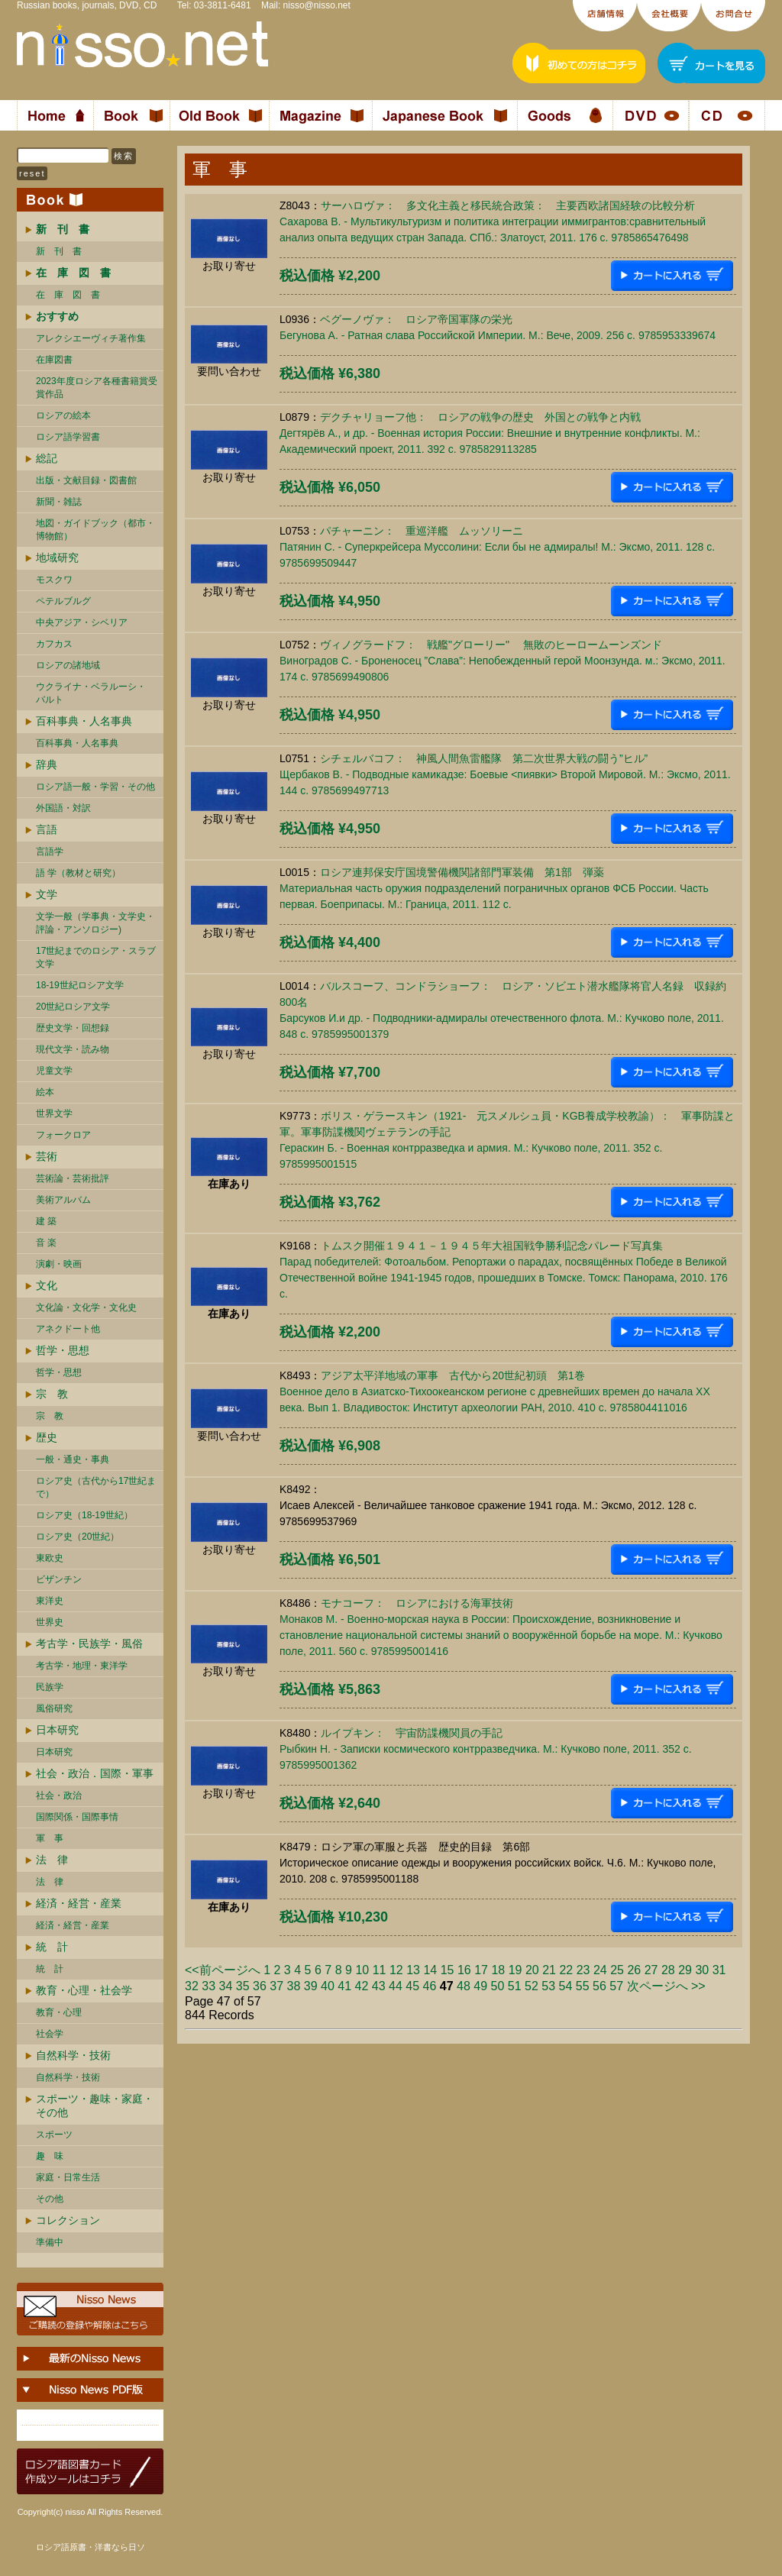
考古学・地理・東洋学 (82, 1665)
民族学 (49, 1687)
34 (226, 1986)
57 (616, 1986)
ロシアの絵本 (63, 415)
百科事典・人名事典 (84, 721)
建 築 (46, 1221)
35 (243, 1986)
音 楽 (46, 1242)
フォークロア (63, 1135)
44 (395, 1986)
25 (617, 1970)
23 (583, 1970)
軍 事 (49, 1838)
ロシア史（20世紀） (77, 1536)
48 (463, 1986)
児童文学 (54, 1070)
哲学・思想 (62, 1350)
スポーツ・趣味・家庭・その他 (94, 2106)
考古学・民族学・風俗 (89, 1643)
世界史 (49, 1622)
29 (685, 1970)
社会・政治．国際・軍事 (94, 1773)
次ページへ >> (666, 1986)
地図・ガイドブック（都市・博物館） (95, 529)
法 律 (52, 1860)
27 (651, 1970)
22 (566, 1970)
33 (208, 1986)
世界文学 (54, 1113)
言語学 (49, 851)
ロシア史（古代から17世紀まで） (96, 1487)
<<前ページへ (222, 1970)
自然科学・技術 (73, 2055)
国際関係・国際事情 (77, 1817)
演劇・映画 (59, 1264)
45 (412, 1986)
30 (702, 1970)
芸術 (46, 1156)
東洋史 (49, 1600)
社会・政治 (59, 1795)
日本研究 (57, 1730)
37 (276, 1986)
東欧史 (49, 1558)
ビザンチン (59, 1579)
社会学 (49, 2033)
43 (379, 1986)
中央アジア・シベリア (82, 622)
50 (498, 1986)
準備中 (49, 2242)
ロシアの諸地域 (68, 665)
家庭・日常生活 (68, 2177)
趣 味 (49, 2156)
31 (719, 1970)
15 (447, 1970)
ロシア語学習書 (68, 436)
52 (531, 1986)
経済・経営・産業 (78, 1903)
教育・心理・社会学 (84, 1990)
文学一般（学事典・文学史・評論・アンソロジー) (95, 923)
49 (480, 1986)
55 (583, 1986)
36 (260, 1986)
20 (532, 1970)
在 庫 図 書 (68, 294)
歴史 (46, 1437)
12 (396, 1970)
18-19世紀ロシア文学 (80, 985)
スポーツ (54, 2134)
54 (566, 1986)
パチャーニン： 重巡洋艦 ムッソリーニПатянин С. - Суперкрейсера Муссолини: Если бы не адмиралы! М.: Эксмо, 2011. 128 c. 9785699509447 (497, 547)
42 (362, 1986)
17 (481, 1970)
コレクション (68, 2220)
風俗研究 (54, 1708)
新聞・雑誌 (59, 501)
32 (192, 1986)
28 (668, 1970)
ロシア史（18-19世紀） (84, 1515)
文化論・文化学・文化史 (86, 1307)
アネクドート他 (68, 1329)
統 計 (52, 1947)
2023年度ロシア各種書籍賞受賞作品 (96, 387)
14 (430, 1970)
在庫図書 (54, 359)
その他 (49, 2198)
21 (549, 1970)
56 (599, 1986)
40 (327, 1986)
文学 (46, 894)
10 (362, 1970)
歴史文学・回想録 (72, 1028)
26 (634, 1970)
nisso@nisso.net (317, 5)
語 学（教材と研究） (78, 873)
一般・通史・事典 (72, 1459)
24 (600, 1970)
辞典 (46, 764)
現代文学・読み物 (72, 1049)
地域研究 (57, 557)
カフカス (54, 643)
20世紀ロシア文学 (73, 1006)
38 (294, 1986)
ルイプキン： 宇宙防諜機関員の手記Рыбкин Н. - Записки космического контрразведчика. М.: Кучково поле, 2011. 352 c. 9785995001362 (486, 1749)
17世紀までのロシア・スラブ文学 (96, 957)
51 (515, 1986)
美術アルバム (63, 1199)
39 (311, 1986)
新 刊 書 (59, 251)
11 (379, 1970)
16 (464, 1970)
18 (498, 1970)
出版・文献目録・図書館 (86, 480)
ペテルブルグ (63, 601)
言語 (46, 829)
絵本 (45, 1092)
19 (515, 1970)
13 (413, 1970)
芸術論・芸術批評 (72, 1178)
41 (344, 1986)
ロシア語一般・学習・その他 (95, 786)
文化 (46, 1285)
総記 (46, 458)
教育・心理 (59, 2012)
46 (430, 1986)
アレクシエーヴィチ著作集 (91, 338)
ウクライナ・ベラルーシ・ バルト (91, 693)
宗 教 (52, 1394)
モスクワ (54, 579)
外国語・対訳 (63, 808)
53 (548, 1986)
